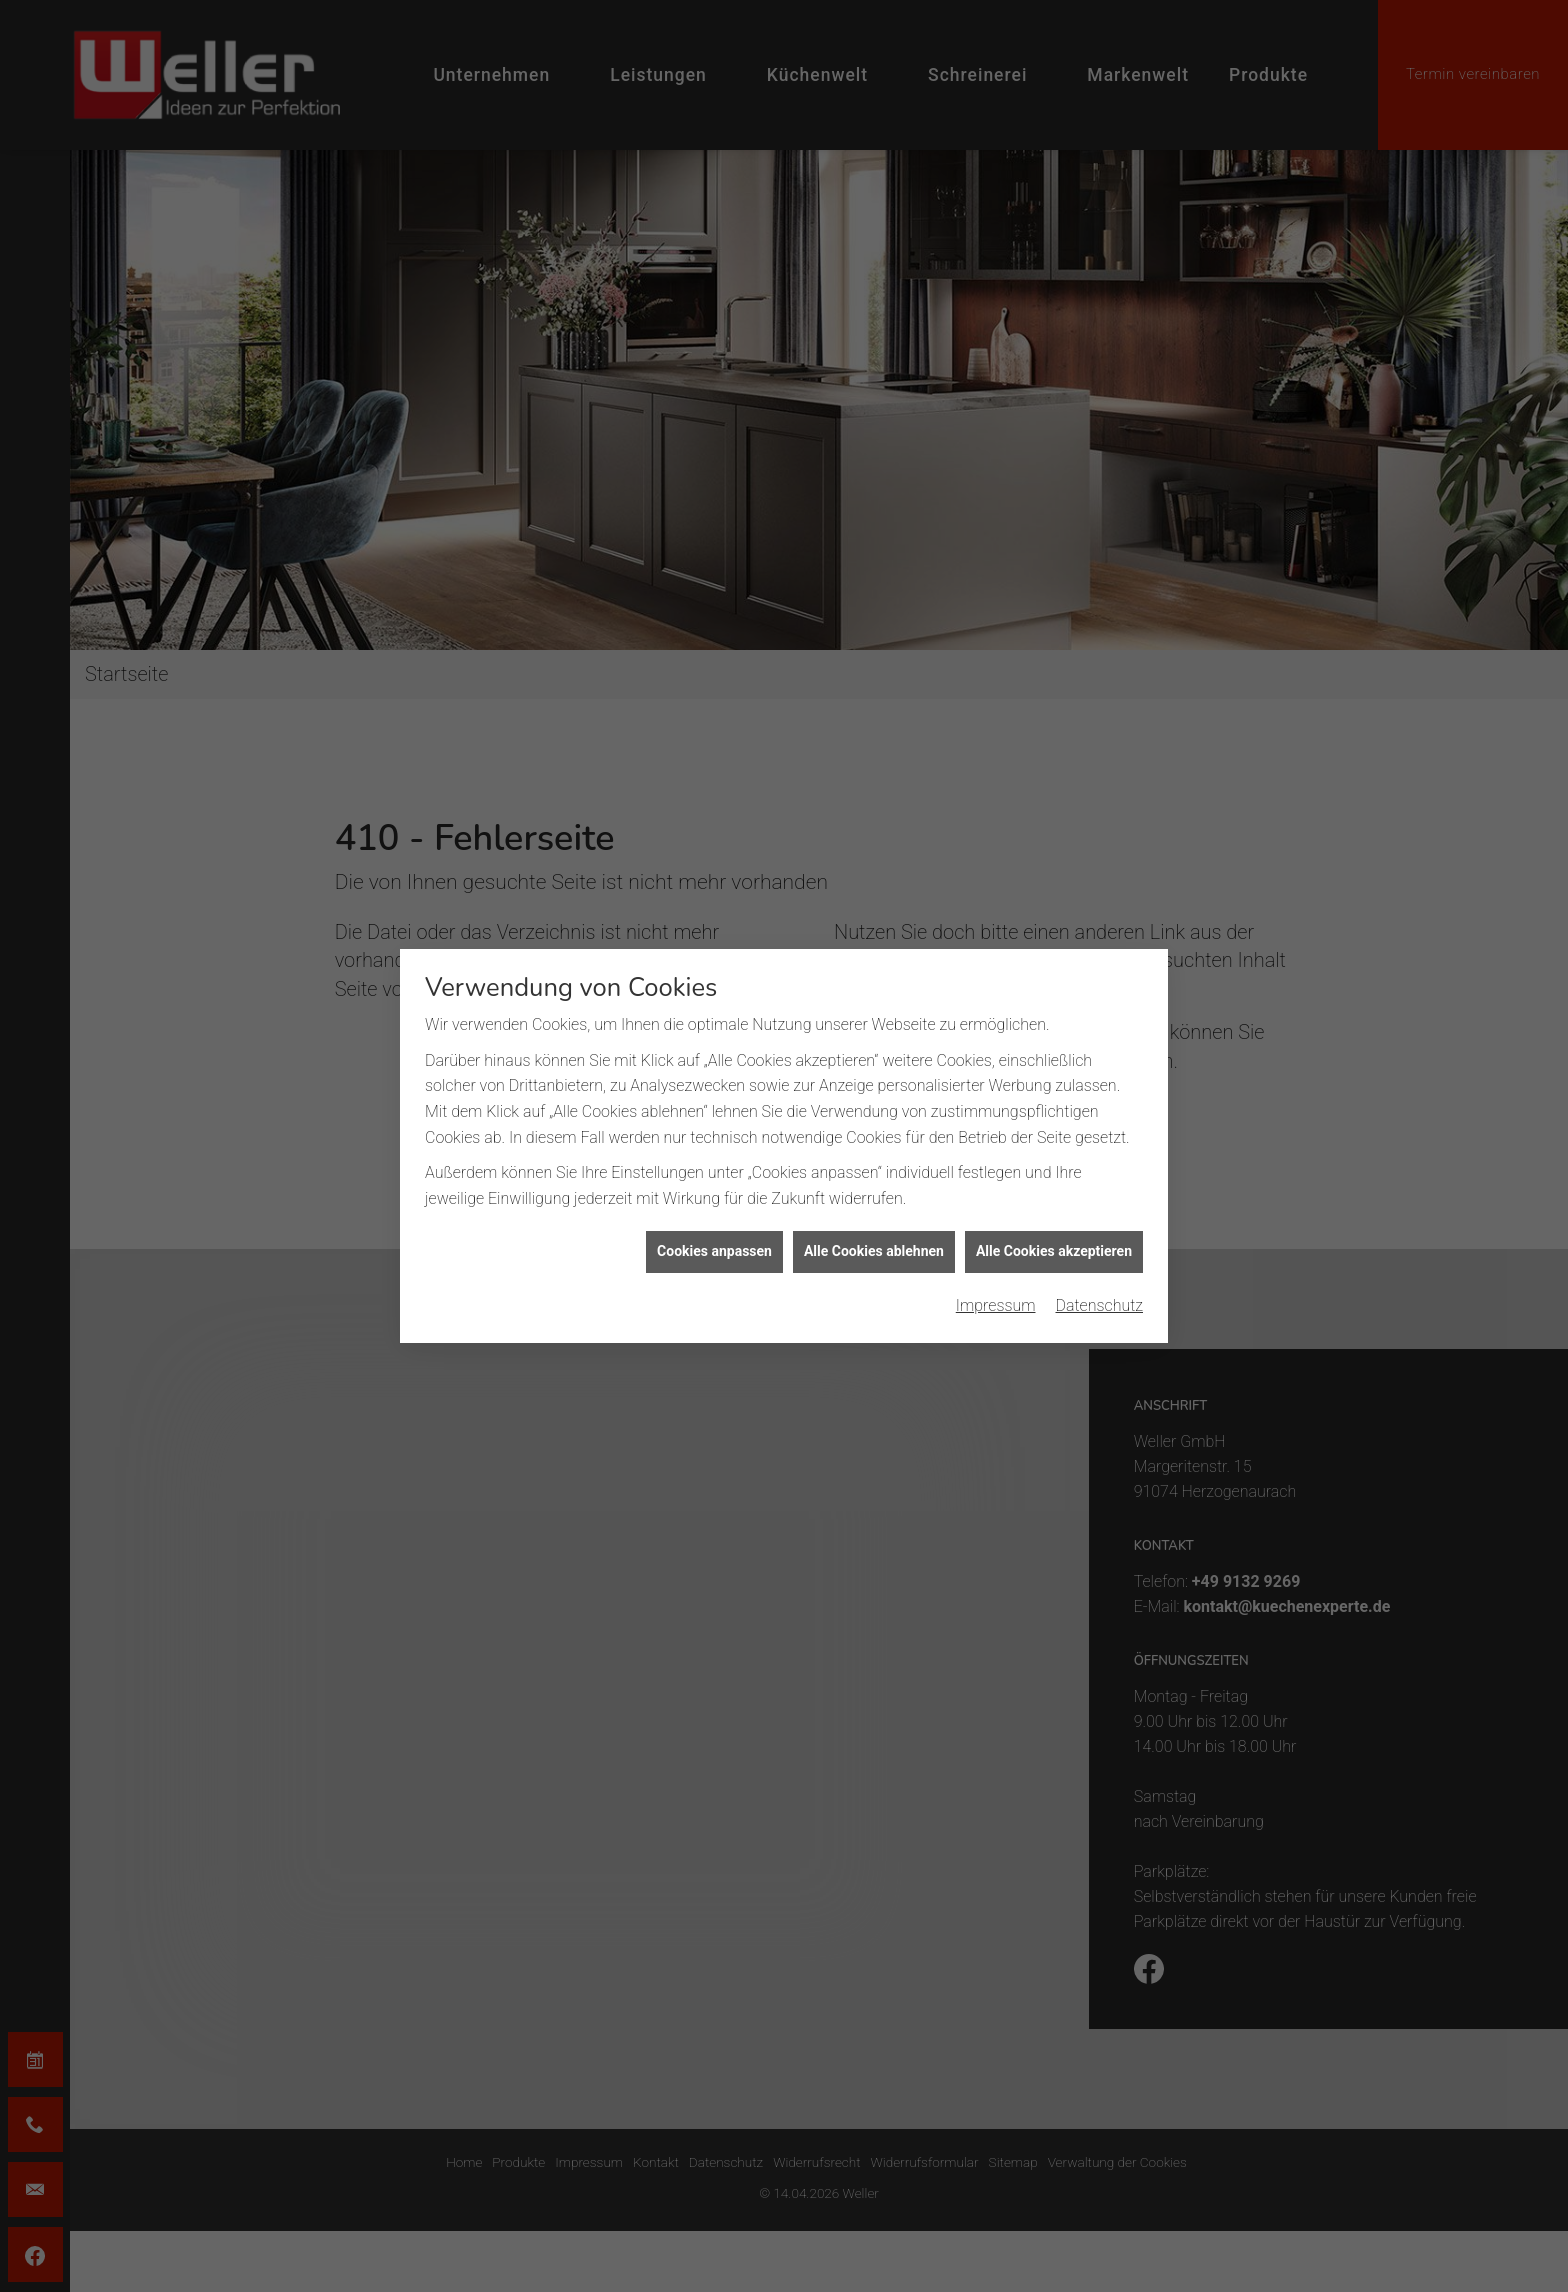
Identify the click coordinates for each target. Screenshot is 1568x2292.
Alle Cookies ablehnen (874, 1126)
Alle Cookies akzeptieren (1054, 1126)
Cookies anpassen (714, 1126)
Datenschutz (1100, 1180)
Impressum (996, 1180)
